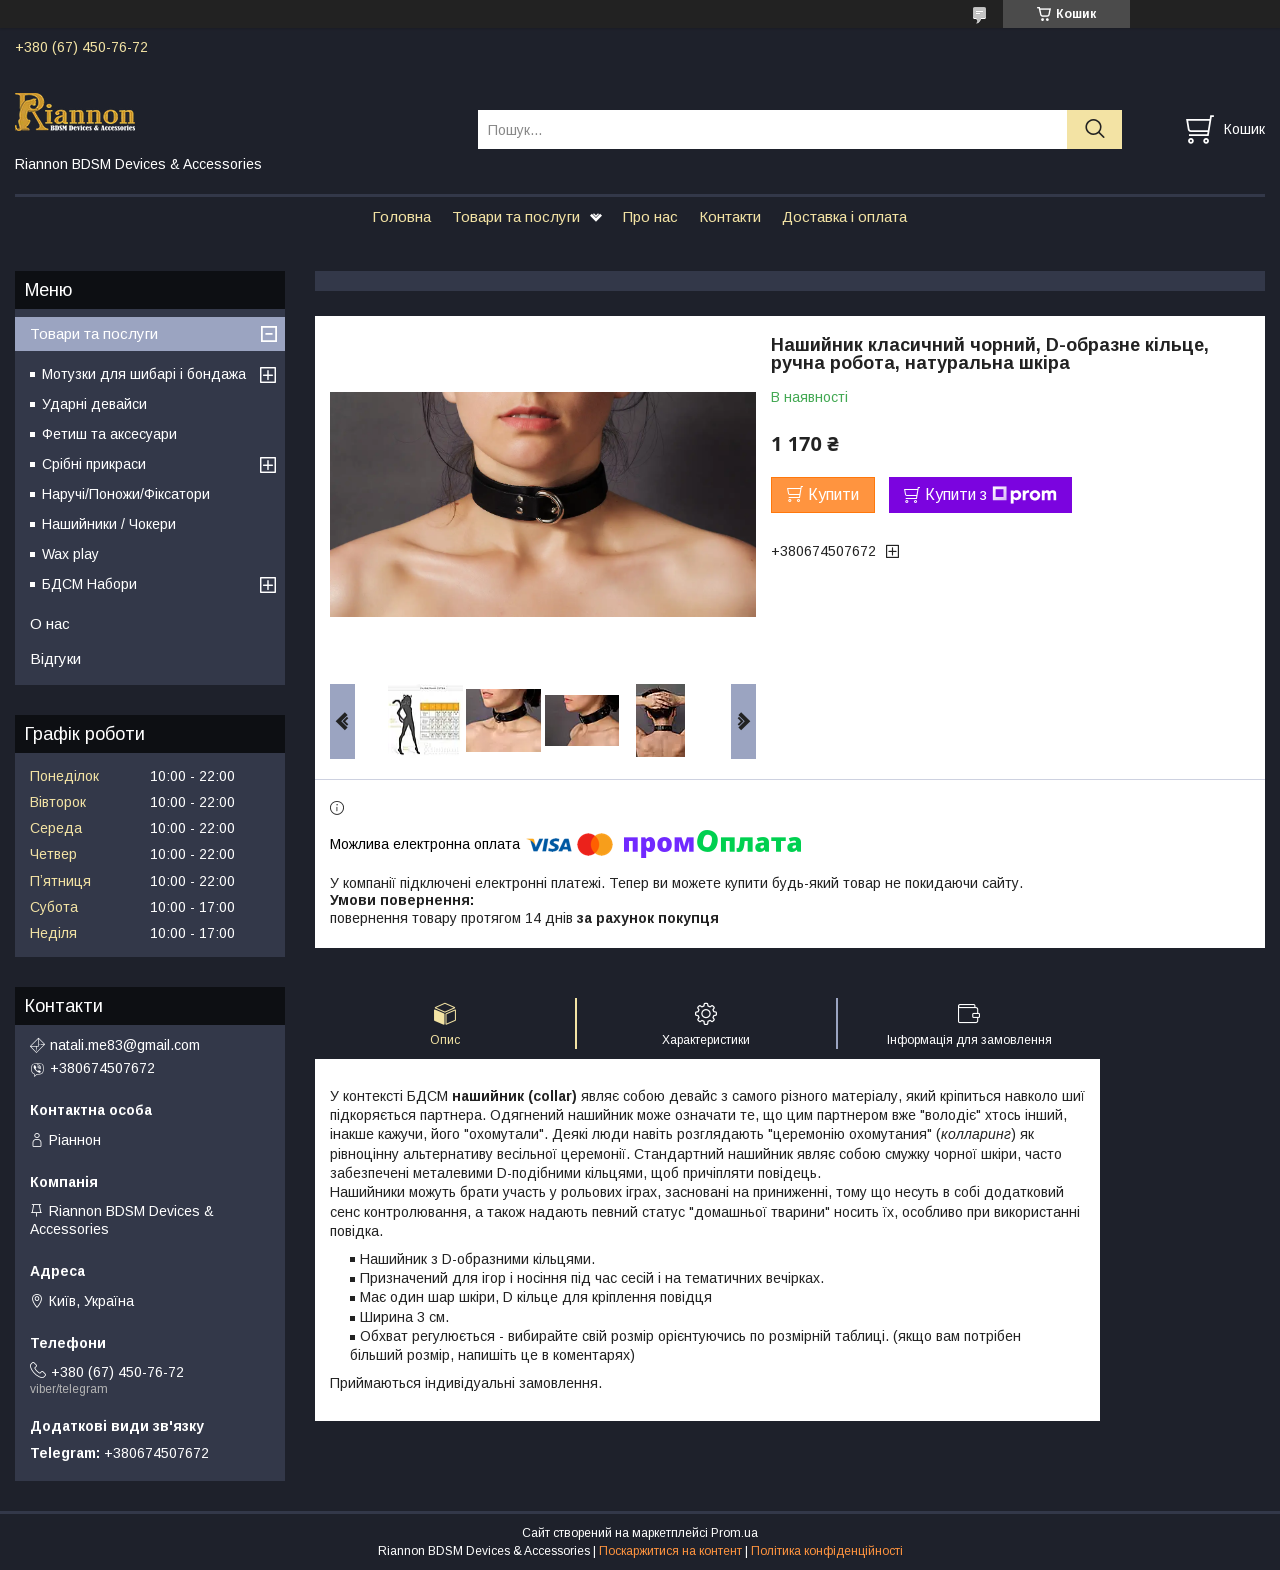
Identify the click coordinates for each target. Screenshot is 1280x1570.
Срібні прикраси (94, 464)
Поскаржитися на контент (670, 1551)
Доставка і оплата (844, 216)
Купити (833, 494)
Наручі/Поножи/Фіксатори (126, 494)
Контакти (730, 216)
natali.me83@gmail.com (125, 1045)
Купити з (991, 495)
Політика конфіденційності (827, 1551)
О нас (50, 623)
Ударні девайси (94, 404)
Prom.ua (734, 1533)
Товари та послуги (516, 216)
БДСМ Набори (89, 584)
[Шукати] (1094, 129)
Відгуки (55, 658)
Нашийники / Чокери (109, 524)
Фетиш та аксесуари (109, 434)
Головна (401, 216)
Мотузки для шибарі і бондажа (144, 374)
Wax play (70, 554)
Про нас (650, 216)
